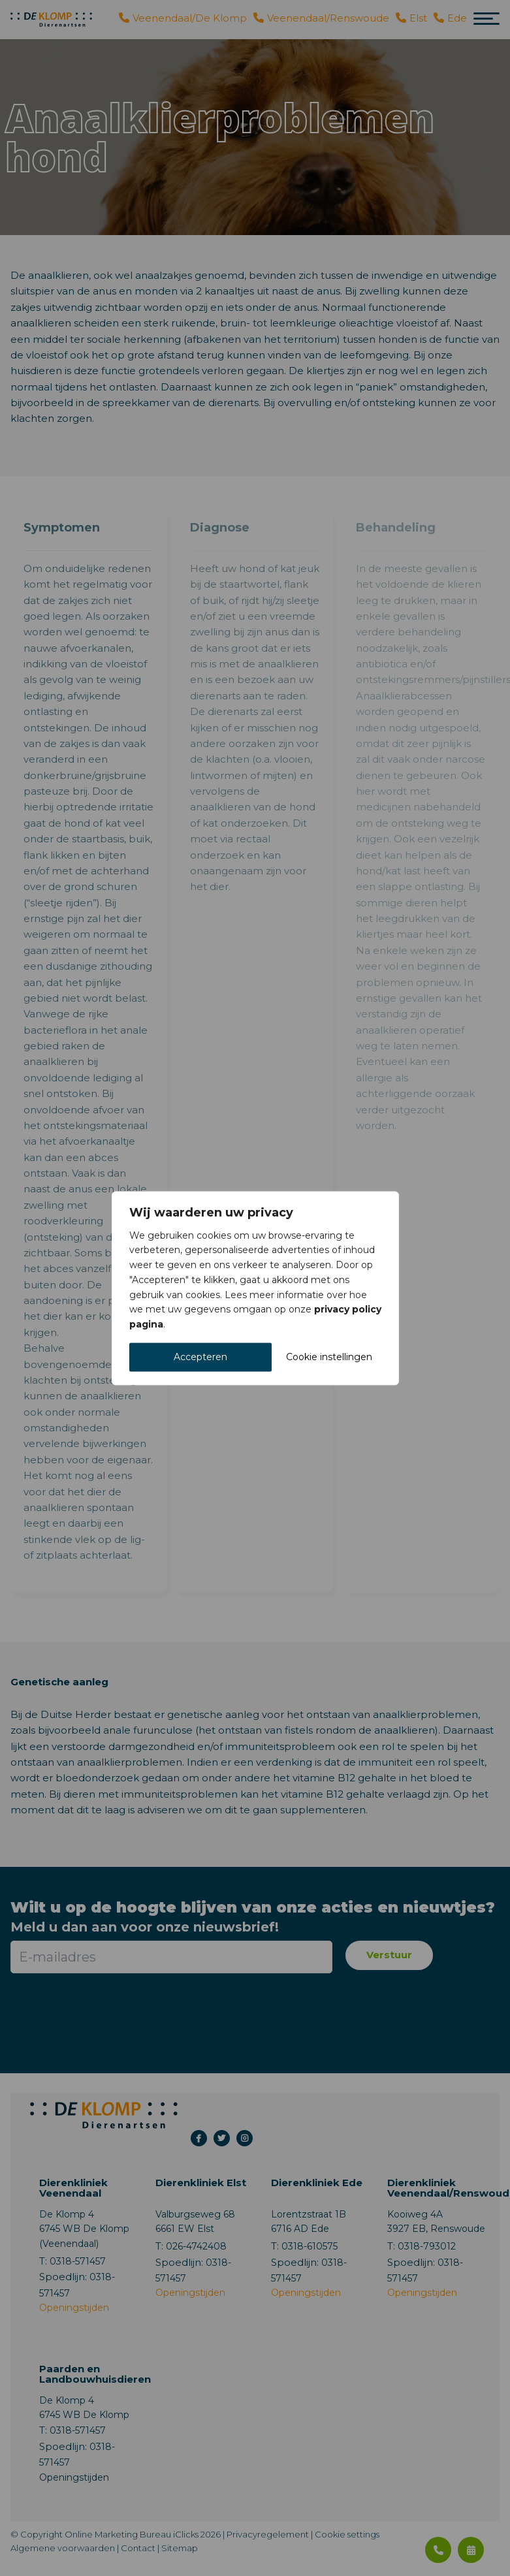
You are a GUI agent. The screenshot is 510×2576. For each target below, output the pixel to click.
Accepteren (200, 1357)
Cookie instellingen (329, 1357)
